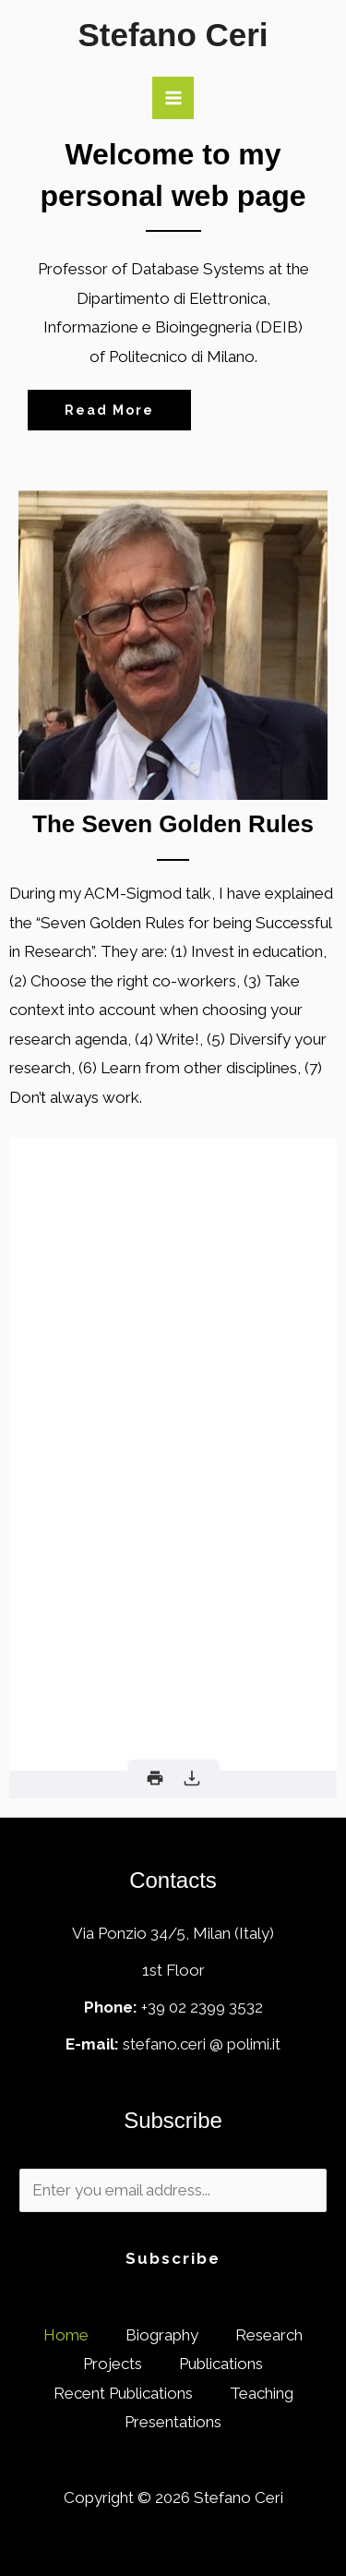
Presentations (173, 2422)
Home (66, 2335)
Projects (112, 2363)
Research (269, 2335)
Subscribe (173, 2258)
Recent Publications (123, 2393)
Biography (161, 2335)
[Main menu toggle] (173, 98)
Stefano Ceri (173, 35)
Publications (221, 2363)
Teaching (261, 2393)
